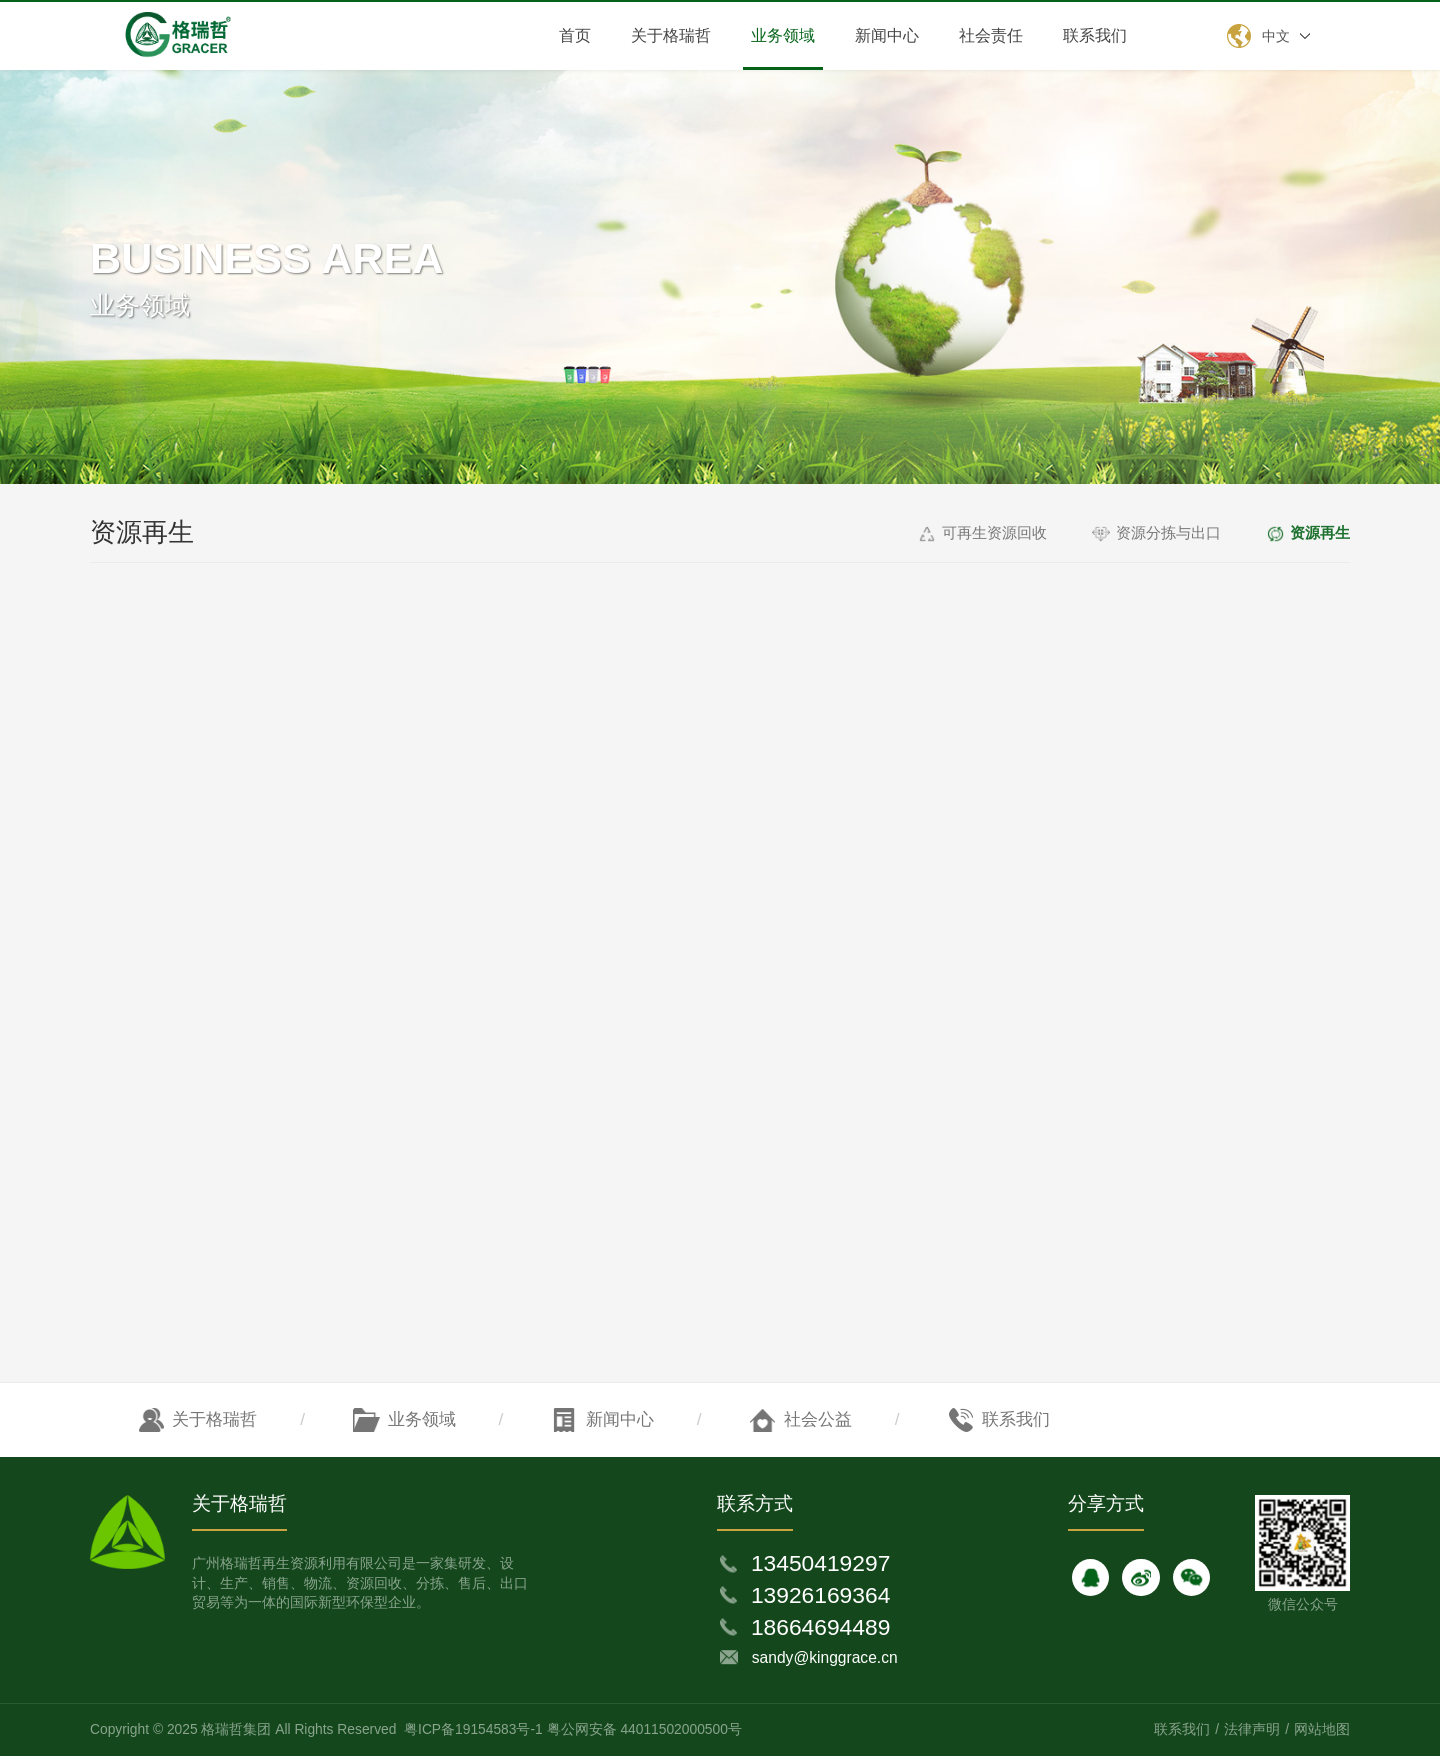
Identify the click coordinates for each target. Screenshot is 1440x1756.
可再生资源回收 (994, 532)
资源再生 (1320, 532)
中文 (1276, 36)
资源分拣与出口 (1168, 532)
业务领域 (783, 35)
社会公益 (818, 1419)
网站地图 (1322, 1729)
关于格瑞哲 (671, 35)
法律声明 (1252, 1729)
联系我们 (1095, 35)
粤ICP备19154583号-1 (473, 1730)
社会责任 (991, 35)
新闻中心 (887, 35)
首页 (575, 35)
